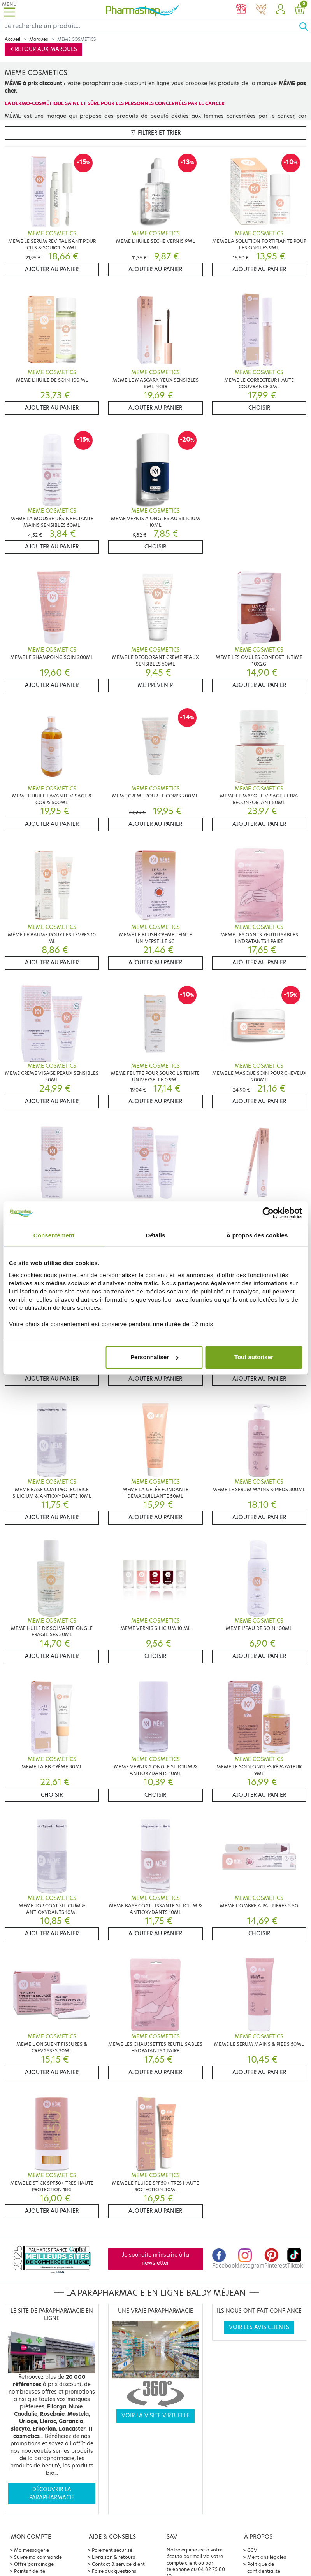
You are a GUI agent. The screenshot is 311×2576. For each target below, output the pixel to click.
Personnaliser (154, 1357)
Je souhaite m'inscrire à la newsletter (155, 2258)
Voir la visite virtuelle (155, 2415)
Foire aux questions (114, 2571)
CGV (252, 2550)
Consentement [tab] (53, 1235)
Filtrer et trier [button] (156, 133)
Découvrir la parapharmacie (51, 2493)
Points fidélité (29, 2571)
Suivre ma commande (38, 2557)
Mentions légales (266, 2557)
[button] (280, 10)
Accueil (12, 39)
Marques (38, 39)
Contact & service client (118, 2564)
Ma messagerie (31, 2550)
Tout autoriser (253, 1357)
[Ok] (305, 26)
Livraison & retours (113, 2557)
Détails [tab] (155, 1235)
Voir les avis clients (259, 2327)
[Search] (149, 26)
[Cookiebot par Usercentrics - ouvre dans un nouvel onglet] (268, 1213)
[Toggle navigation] (9, 9)
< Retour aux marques (43, 49)
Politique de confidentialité (263, 2567)
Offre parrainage (34, 2564)
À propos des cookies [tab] (257, 1235)
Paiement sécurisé (112, 2550)
